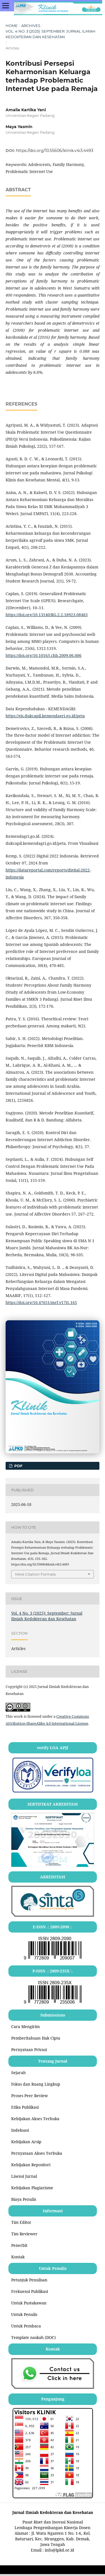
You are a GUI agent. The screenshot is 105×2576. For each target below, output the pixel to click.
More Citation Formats (35, 1574)
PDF (17, 1466)
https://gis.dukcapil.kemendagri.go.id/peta (45, 715)
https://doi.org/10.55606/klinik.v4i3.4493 (54, 150)
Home (12, 25)
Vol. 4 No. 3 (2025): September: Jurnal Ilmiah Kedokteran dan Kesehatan (50, 34)
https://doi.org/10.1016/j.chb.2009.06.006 (43, 655)
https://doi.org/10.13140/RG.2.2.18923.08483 (47, 614)
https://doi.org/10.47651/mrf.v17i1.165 (41, 1302)
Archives (30, 25)
